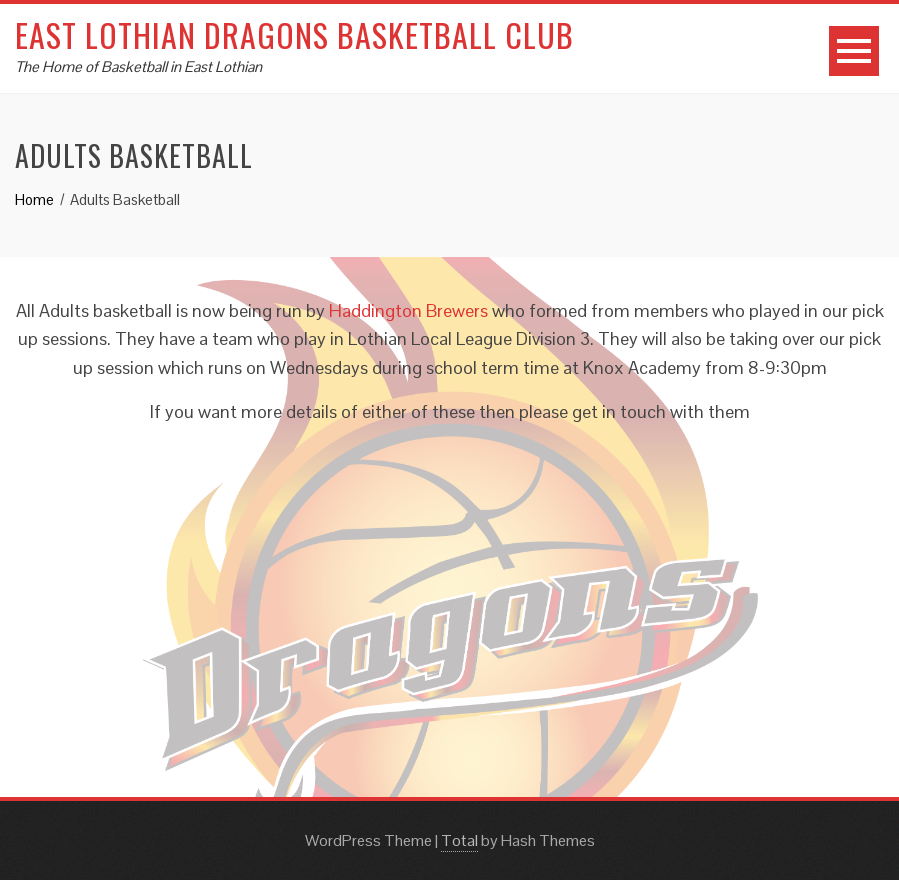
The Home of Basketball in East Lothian (138, 66)
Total (459, 840)
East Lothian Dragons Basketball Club (294, 34)
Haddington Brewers (408, 310)
